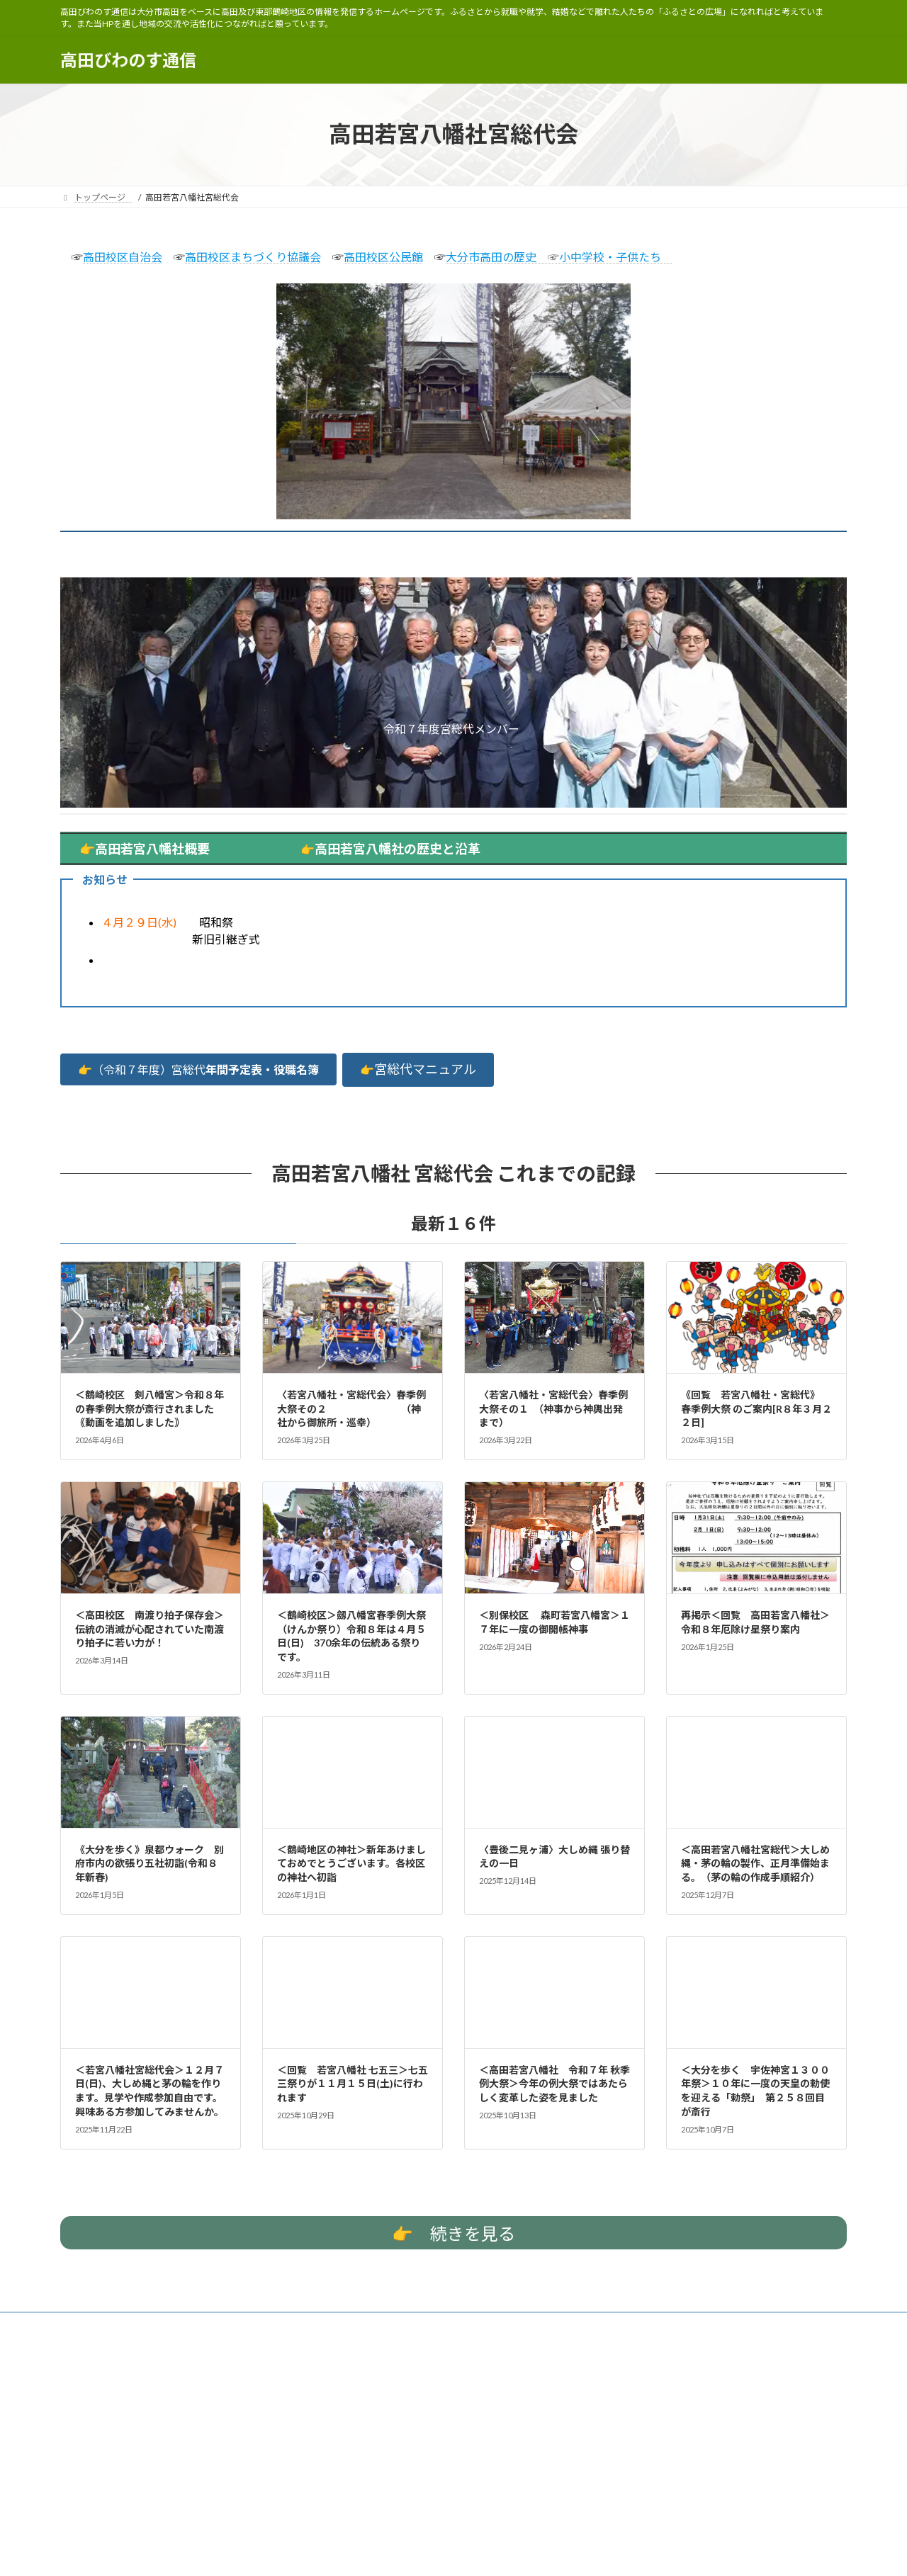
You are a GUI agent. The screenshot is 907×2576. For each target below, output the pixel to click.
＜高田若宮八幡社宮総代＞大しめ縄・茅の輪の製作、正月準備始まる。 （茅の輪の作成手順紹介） (755, 1863)
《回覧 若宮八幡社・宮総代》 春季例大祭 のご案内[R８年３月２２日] (756, 1408)
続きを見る (453, 2234)
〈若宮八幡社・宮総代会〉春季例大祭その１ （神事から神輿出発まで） (553, 1408)
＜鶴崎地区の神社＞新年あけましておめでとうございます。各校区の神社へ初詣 (351, 1863)
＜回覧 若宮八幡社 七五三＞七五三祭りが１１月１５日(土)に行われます (352, 2083)
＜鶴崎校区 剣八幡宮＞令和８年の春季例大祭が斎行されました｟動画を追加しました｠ (149, 1408)
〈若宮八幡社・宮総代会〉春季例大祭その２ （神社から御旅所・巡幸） (351, 1408)
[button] (198, 1069)
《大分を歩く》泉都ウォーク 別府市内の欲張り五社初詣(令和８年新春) (149, 1863)
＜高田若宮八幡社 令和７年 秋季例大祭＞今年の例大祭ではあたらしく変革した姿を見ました (554, 2083)
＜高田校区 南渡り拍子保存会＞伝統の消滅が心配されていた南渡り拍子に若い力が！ (149, 1629)
